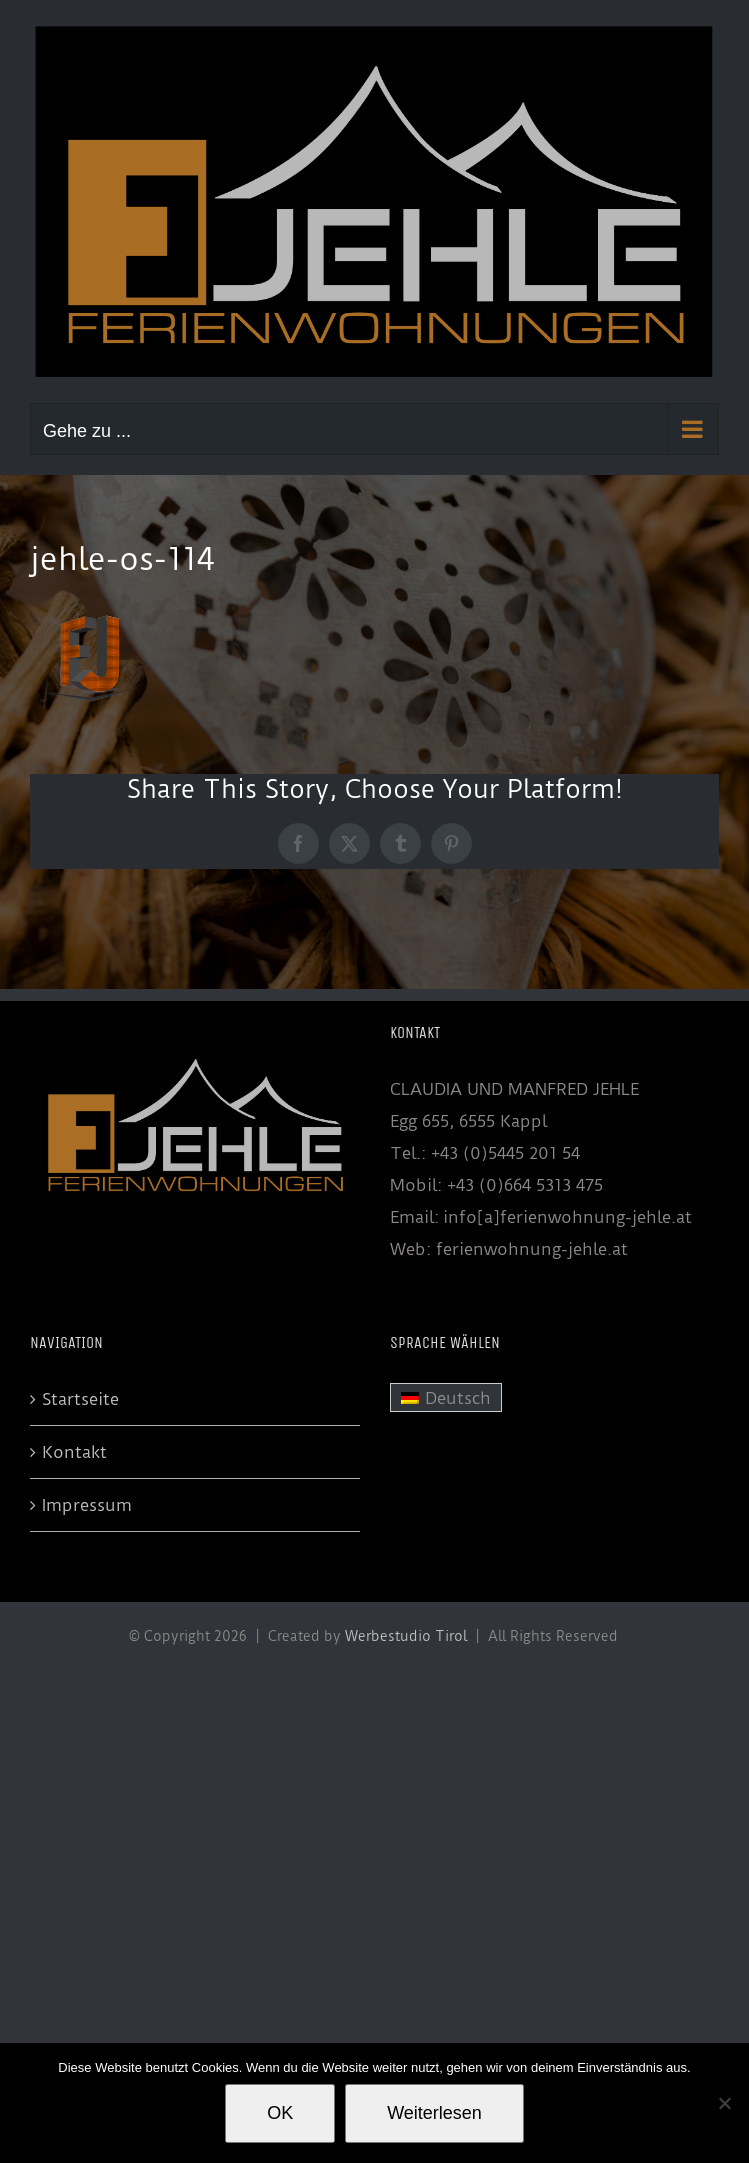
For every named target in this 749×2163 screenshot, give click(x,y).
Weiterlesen (434, 2113)
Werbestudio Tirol (406, 1636)
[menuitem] (446, 1398)
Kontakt (74, 1452)
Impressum (87, 1505)
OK (280, 2113)
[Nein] (724, 2103)
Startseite (80, 1399)
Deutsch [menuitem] (458, 1398)
